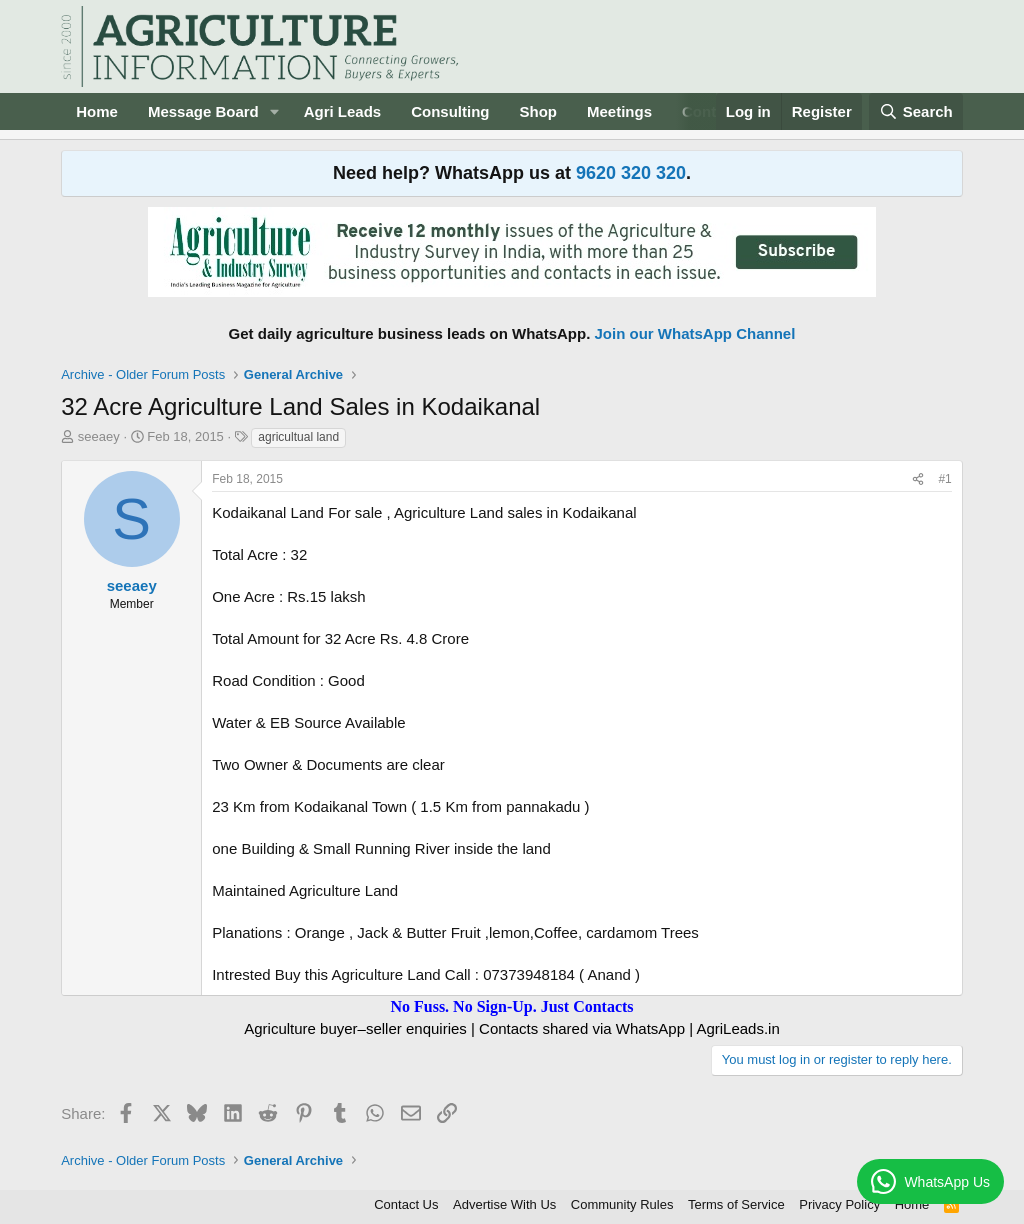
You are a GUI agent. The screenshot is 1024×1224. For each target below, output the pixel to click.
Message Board (203, 111)
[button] (275, 111)
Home (97, 111)
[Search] (916, 111)
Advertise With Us (504, 1204)
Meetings (619, 111)
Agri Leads (343, 111)
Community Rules (622, 1204)
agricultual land (298, 437)
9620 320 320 (631, 173)
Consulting (450, 111)
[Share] (918, 479)
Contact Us (406, 1204)
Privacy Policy (839, 1204)
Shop (539, 111)
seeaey (99, 436)
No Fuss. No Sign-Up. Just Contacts (511, 1006)
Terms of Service (736, 1204)
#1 (944, 479)
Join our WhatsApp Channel (695, 333)
